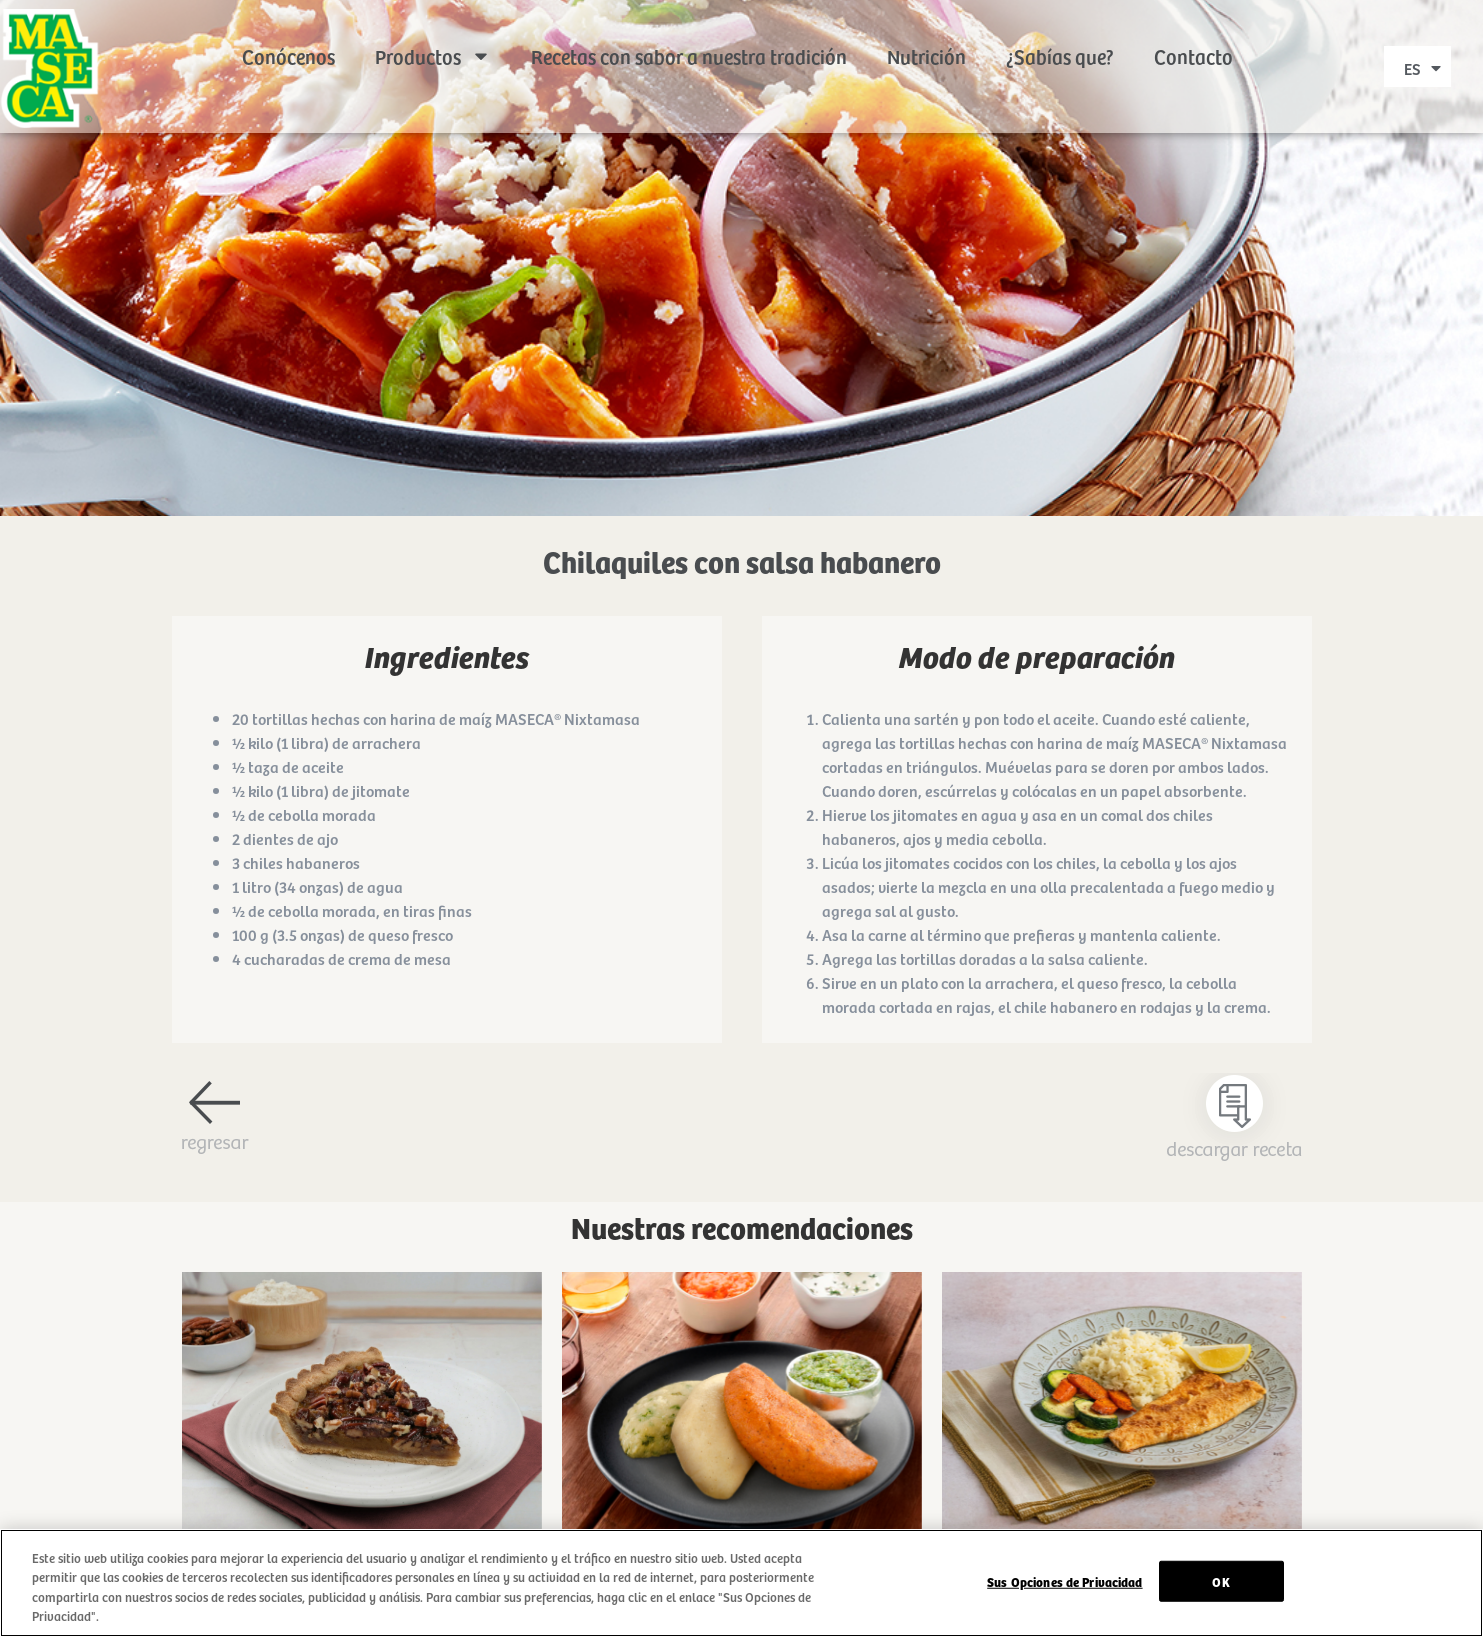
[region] (741, 1583)
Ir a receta (361, 1431)
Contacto (1193, 30)
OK (1220, 1581)
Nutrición (926, 30)
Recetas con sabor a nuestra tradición (689, 30)
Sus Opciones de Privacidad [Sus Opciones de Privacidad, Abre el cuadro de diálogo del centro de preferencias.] (1064, 1581)
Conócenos (288, 30)
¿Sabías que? (1060, 30)
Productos (433, 30)
